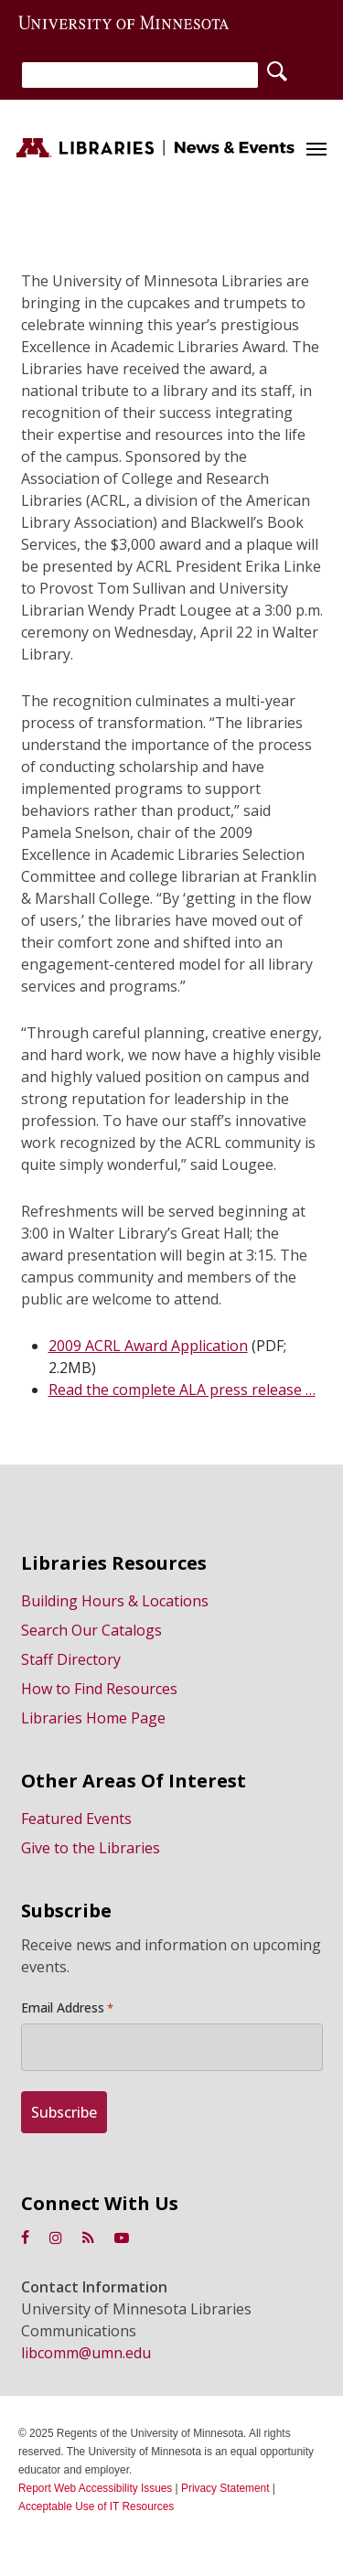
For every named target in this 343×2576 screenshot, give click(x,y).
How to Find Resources (99, 1689)
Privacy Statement (225, 2488)
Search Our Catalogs (91, 1630)
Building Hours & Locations (115, 1601)
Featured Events (76, 1819)
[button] (316, 148)
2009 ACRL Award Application (148, 1346)
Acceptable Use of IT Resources (96, 2506)
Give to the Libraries (90, 1848)
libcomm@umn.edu (86, 2353)
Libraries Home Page (93, 1718)
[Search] (140, 75)
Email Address (67, 2008)
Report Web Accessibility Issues (95, 2488)
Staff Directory (71, 1659)
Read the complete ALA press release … (182, 1389)
